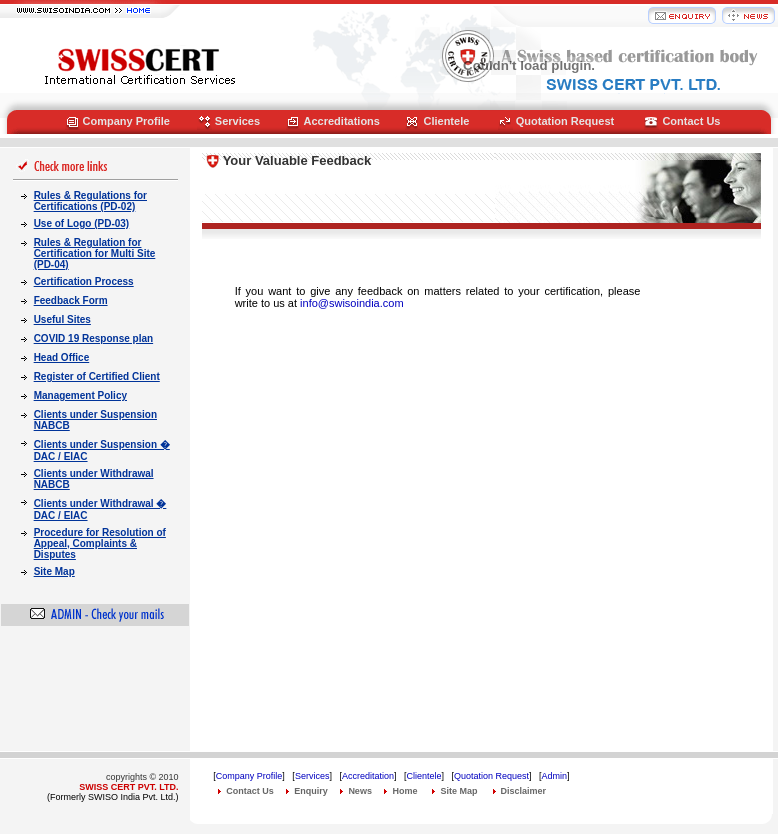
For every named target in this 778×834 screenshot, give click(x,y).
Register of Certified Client (97, 376)
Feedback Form (71, 300)
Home (404, 791)
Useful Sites (62, 319)
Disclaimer (524, 791)
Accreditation (368, 776)
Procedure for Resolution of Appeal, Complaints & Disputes (100, 543)
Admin (555, 776)
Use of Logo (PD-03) (82, 223)
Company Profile (126, 121)
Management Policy (80, 395)
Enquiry (311, 791)
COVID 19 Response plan (93, 338)
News (360, 791)
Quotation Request (565, 121)
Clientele (446, 121)
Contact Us (691, 121)
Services (237, 121)
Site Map (54, 571)
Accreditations (342, 121)
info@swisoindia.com (352, 303)
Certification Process (84, 281)
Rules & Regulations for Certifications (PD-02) (90, 201)
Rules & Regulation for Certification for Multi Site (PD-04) (95, 253)
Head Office (62, 357)
